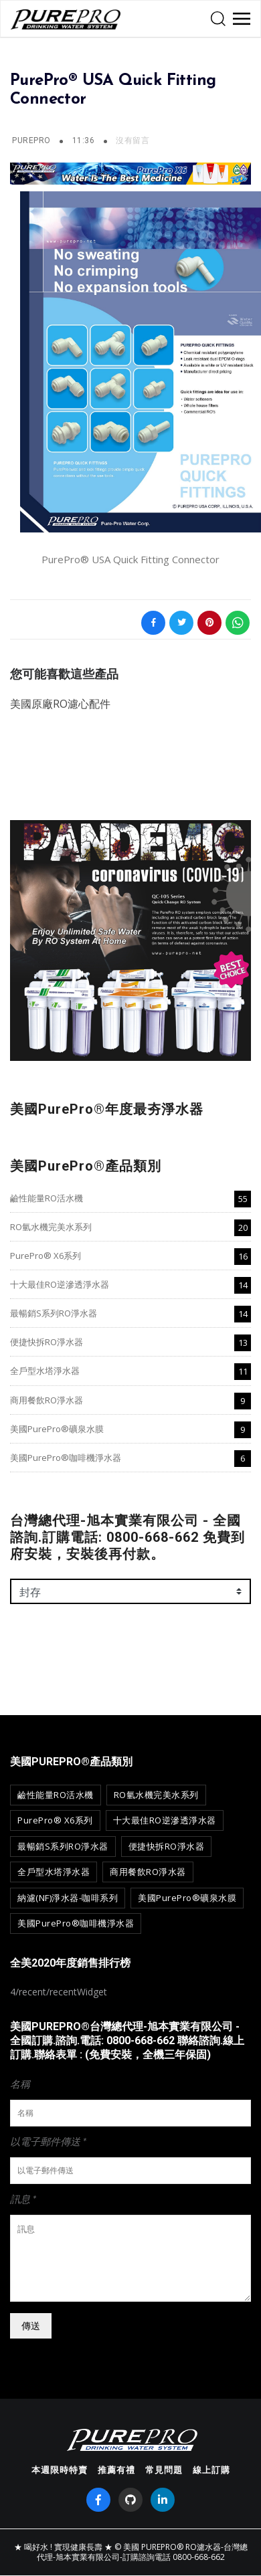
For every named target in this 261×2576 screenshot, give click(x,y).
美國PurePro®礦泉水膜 (57, 1429)
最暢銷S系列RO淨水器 (53, 1313)
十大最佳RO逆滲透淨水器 (59, 1284)
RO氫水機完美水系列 (51, 1227)
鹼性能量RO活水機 (46, 1198)
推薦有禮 (116, 2470)
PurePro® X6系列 (45, 1256)
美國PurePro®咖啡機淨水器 (65, 1458)
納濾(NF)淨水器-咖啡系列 (67, 1898)
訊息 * (23, 2199)
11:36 (84, 140)
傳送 (30, 2325)
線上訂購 (211, 2470)
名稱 (20, 2084)
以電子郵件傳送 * (48, 2141)
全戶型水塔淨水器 (45, 1371)
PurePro (31, 140)
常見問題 (164, 2470)
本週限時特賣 (59, 2470)
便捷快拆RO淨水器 (46, 1342)
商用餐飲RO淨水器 (46, 1400)
